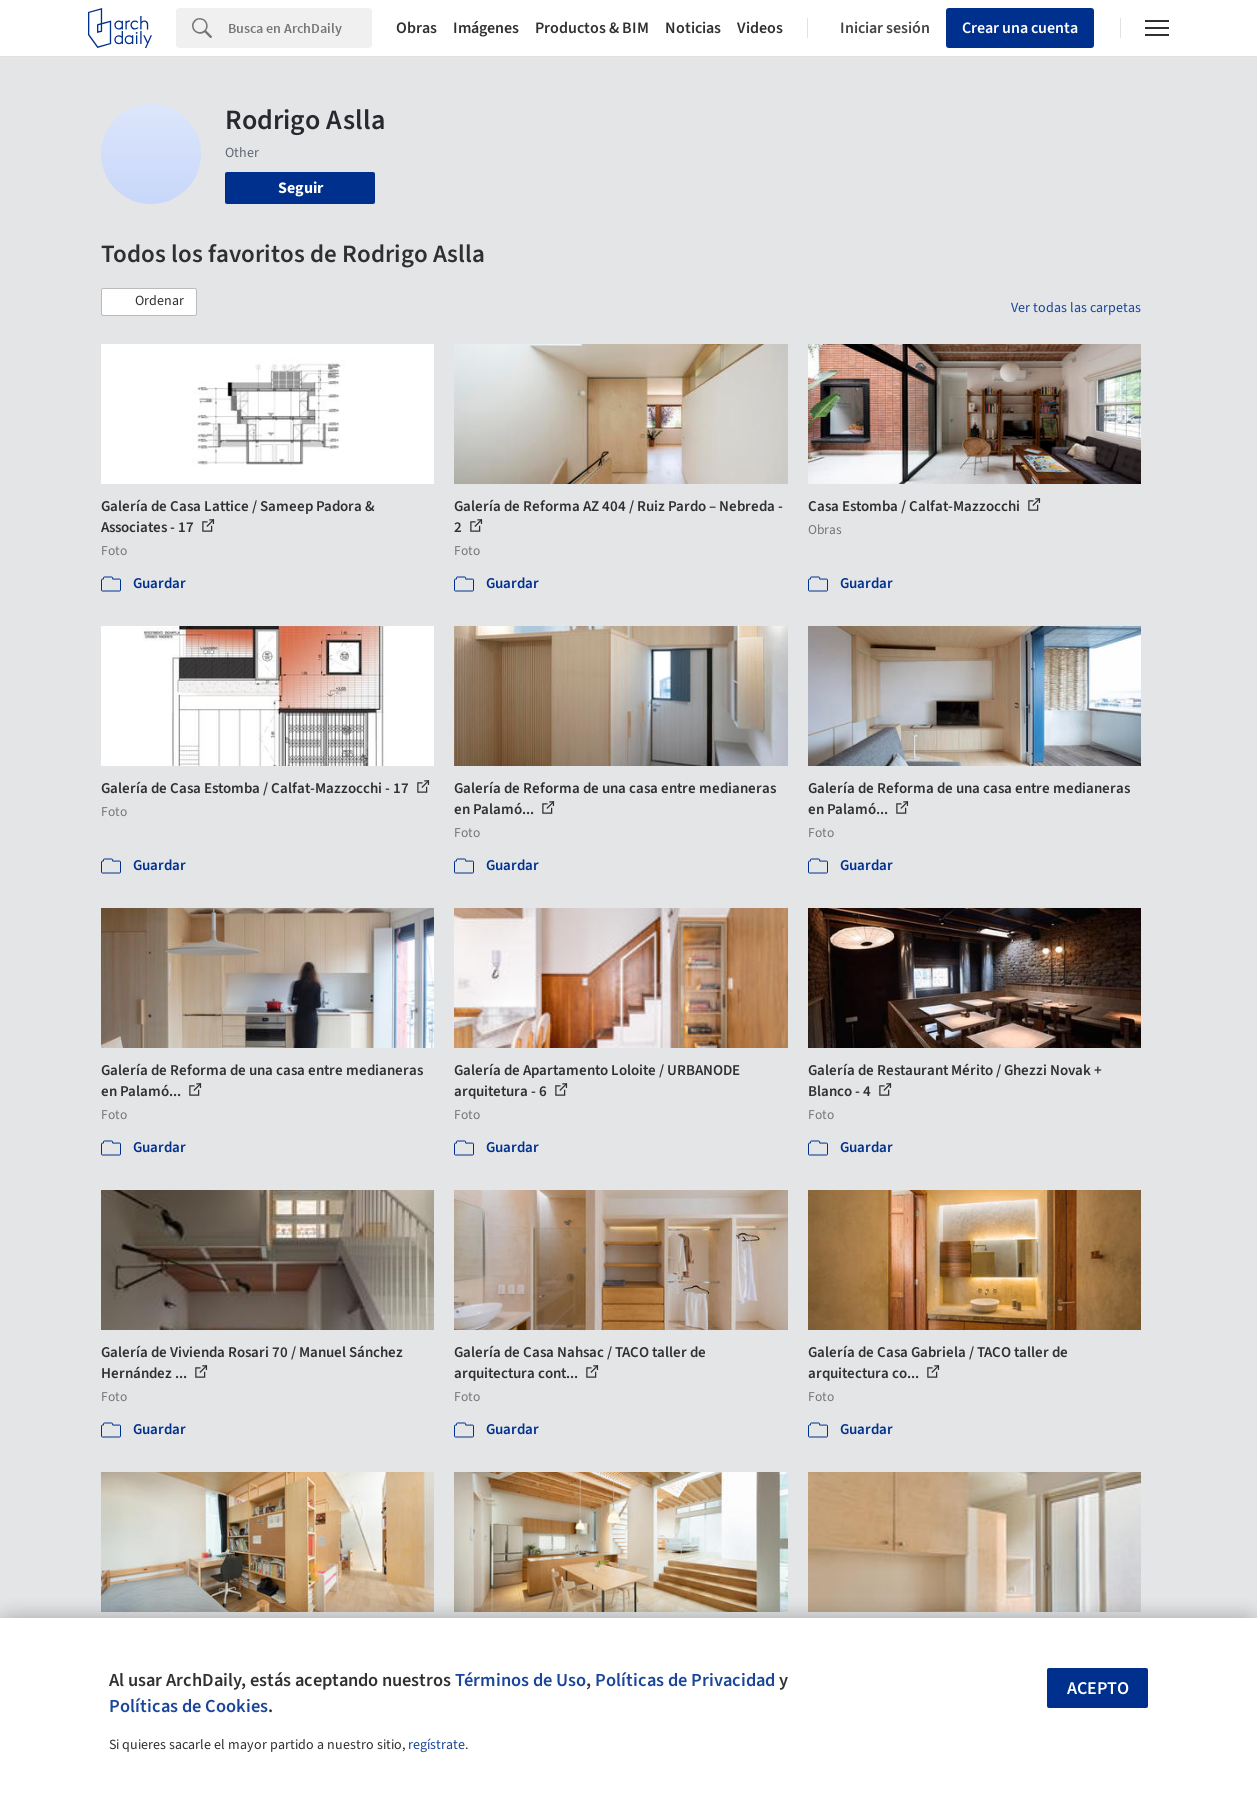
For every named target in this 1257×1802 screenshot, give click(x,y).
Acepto (1098, 1688)
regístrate (436, 1745)
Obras (416, 28)
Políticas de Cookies (188, 1706)
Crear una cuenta (1020, 28)
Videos (760, 28)
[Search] (300, 28)
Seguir (300, 188)
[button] (149, 302)
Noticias (693, 28)
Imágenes (486, 28)
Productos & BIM (592, 28)
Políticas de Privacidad (685, 1680)
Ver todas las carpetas (1076, 308)
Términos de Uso (520, 1680)
